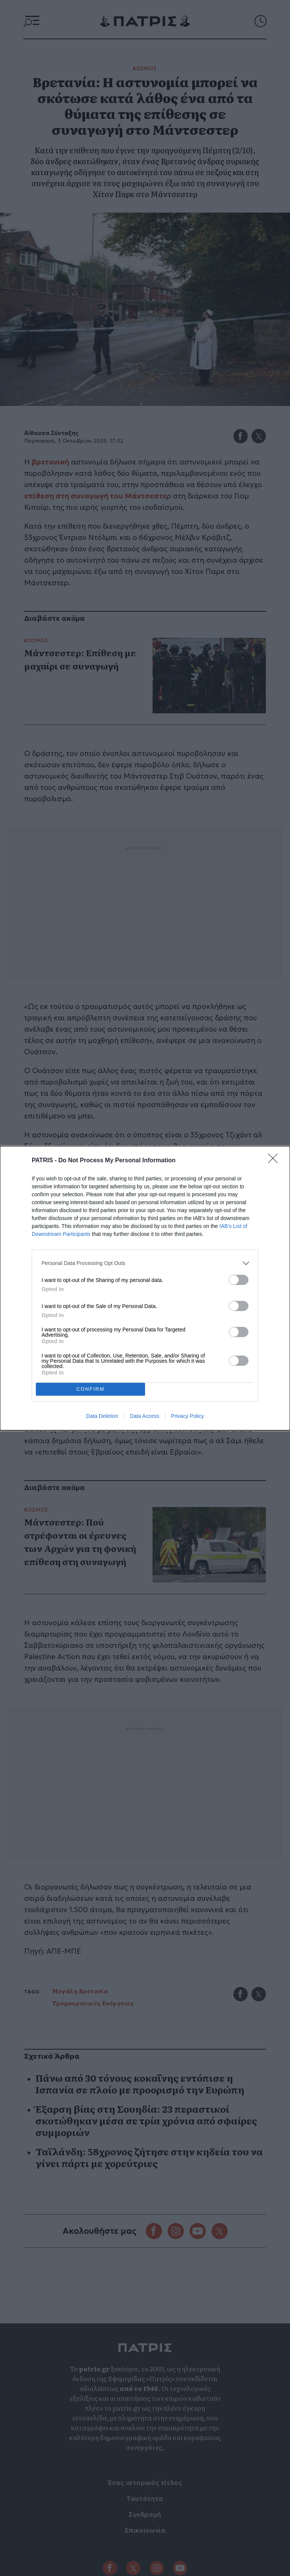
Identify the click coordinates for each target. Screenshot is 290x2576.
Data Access (144, 1416)
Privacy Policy (187, 1416)
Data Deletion (102, 1416)
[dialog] (145, 1288)
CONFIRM (90, 1389)
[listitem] (145, 1263)
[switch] (238, 1280)
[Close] (275, 1161)
